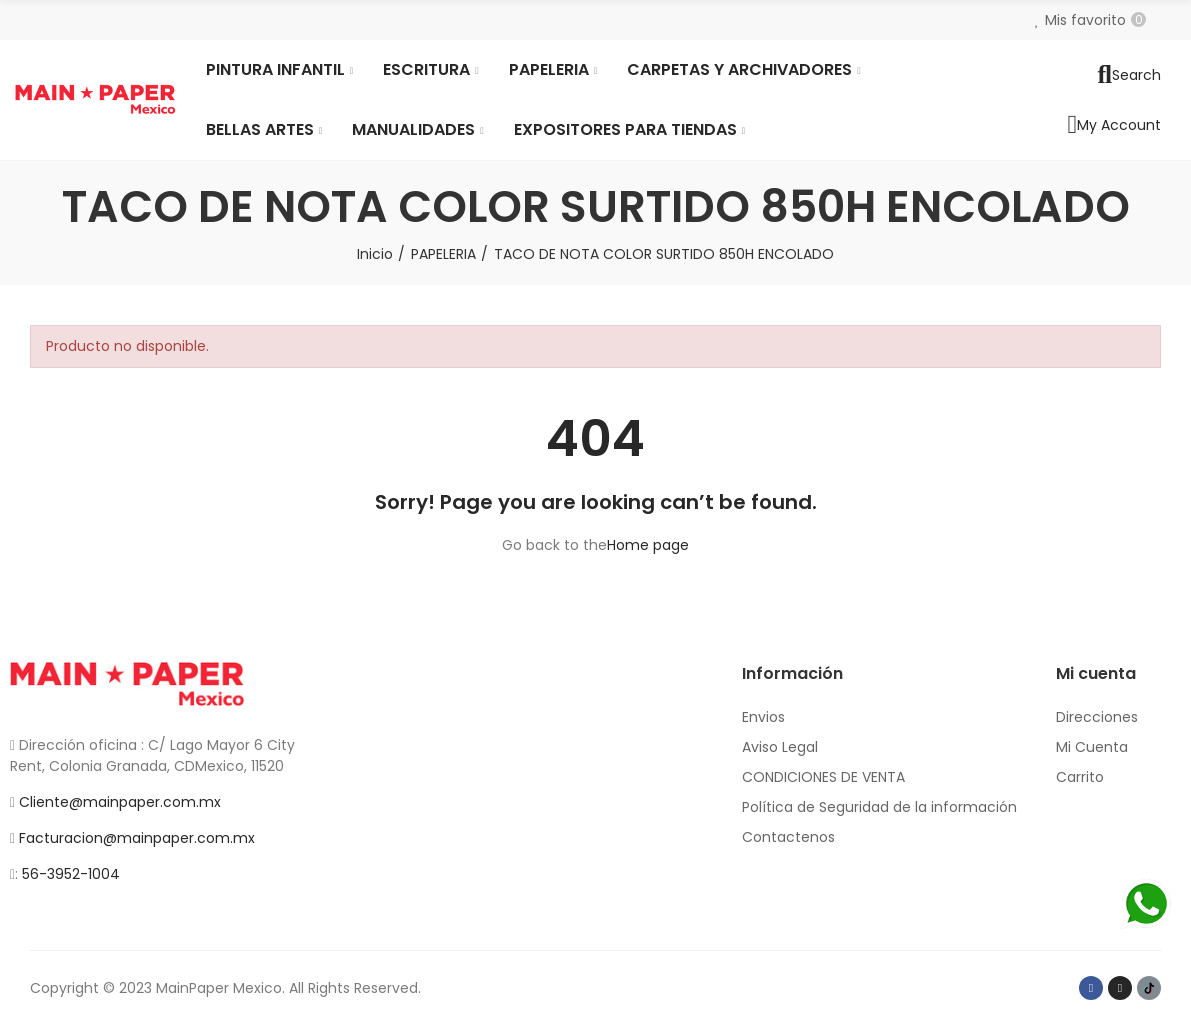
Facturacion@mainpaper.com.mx (137, 838)
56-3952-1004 (71, 874)
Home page (648, 545)
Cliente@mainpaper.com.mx (120, 802)
